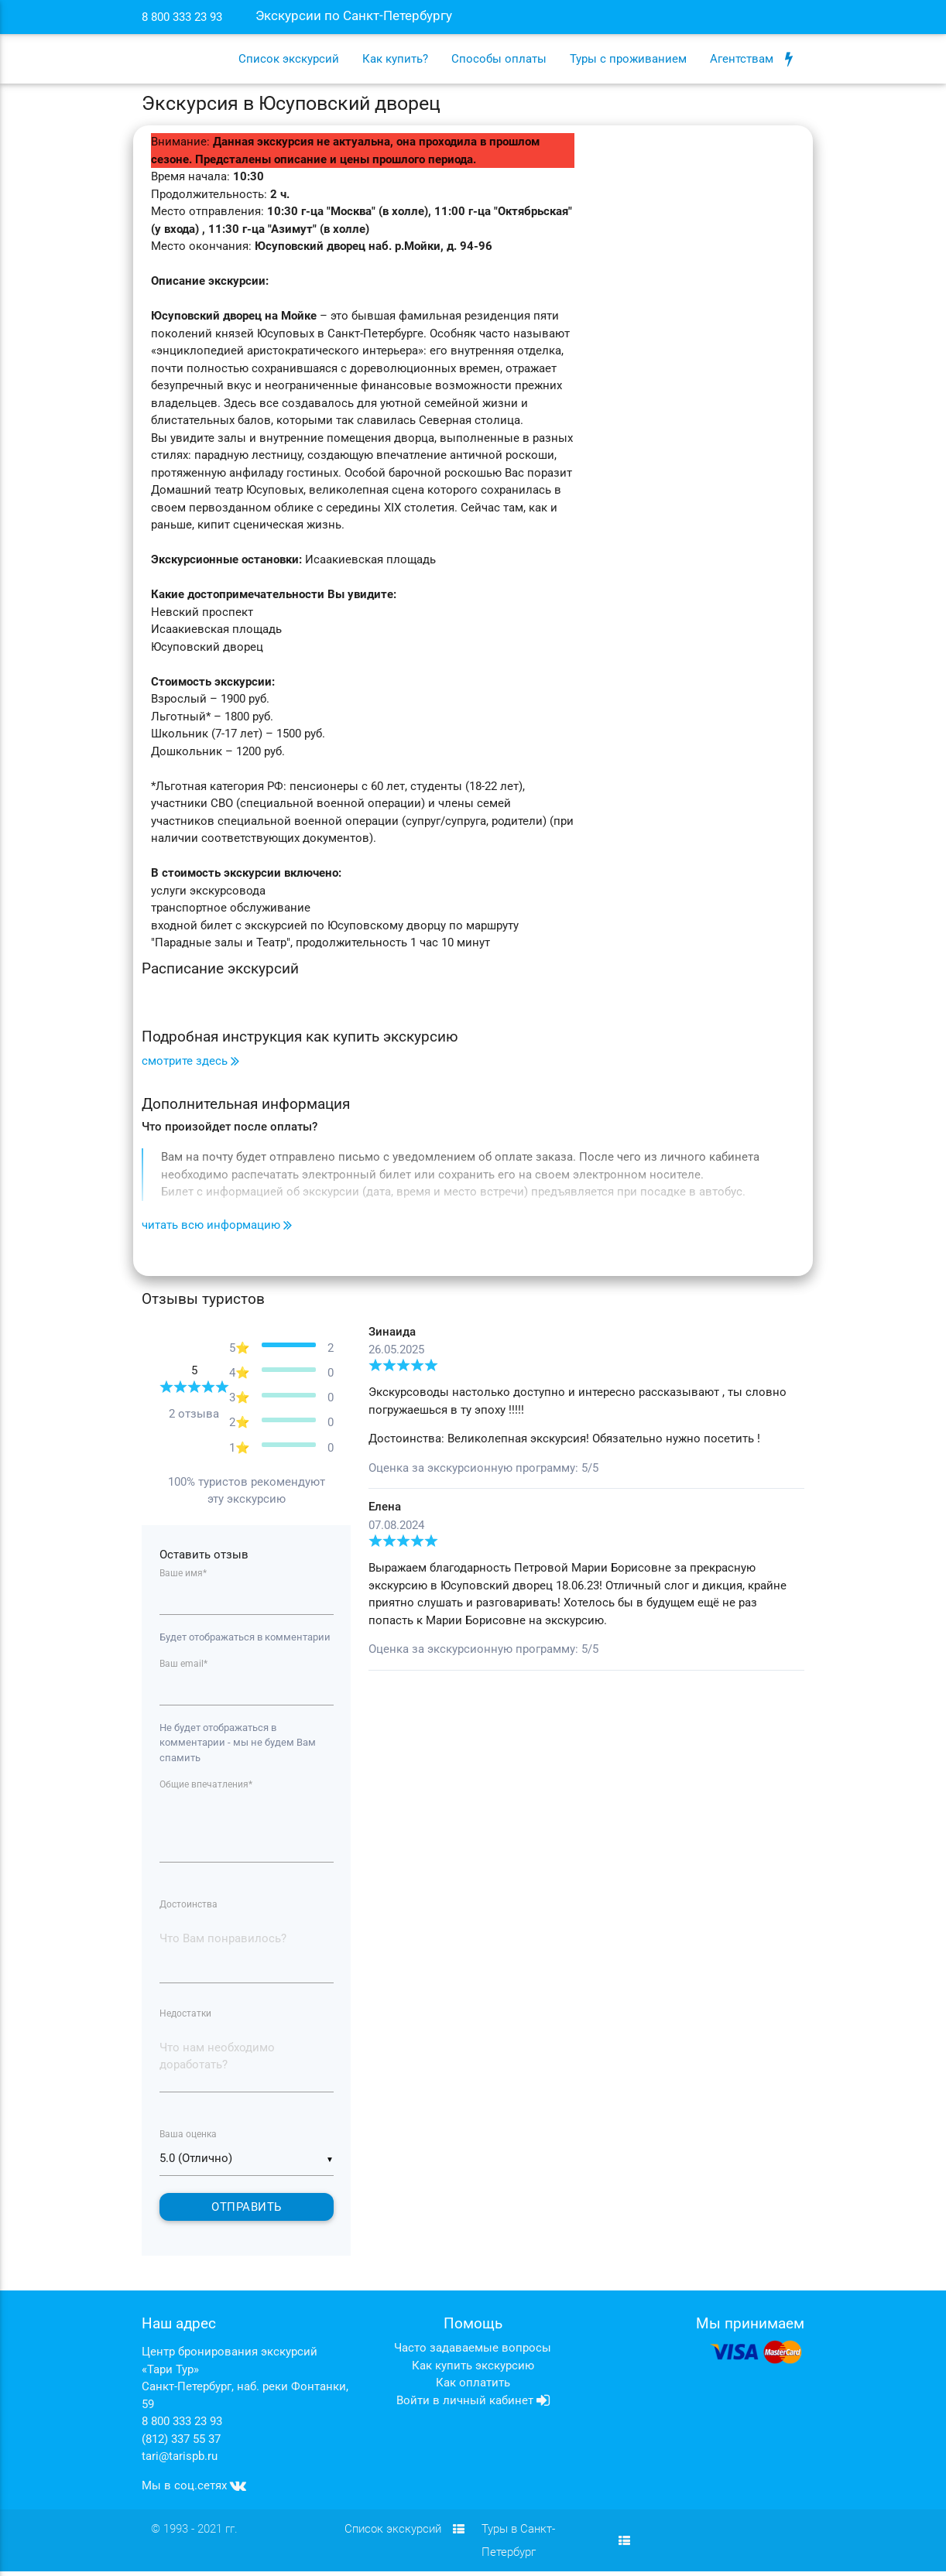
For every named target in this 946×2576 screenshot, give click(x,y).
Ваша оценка (188, 2138)
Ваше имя (183, 1573)
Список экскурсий (288, 59)
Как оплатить (473, 2387)
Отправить (246, 2212)
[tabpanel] (586, 1498)
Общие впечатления (205, 1785)
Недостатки (185, 2016)
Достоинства (188, 1906)
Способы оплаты (499, 59)
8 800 (182, 17)
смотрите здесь (190, 1061)
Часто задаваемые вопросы (472, 2352)
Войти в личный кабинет (473, 2405)
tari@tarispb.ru (180, 2461)
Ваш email (183, 1663)
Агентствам (751, 59)
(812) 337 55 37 (181, 2444)
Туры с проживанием (628, 59)
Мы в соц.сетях (194, 2490)
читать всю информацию (217, 1225)
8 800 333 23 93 (182, 2426)
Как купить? (395, 59)
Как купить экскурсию (473, 2370)
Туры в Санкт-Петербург (555, 2545)
